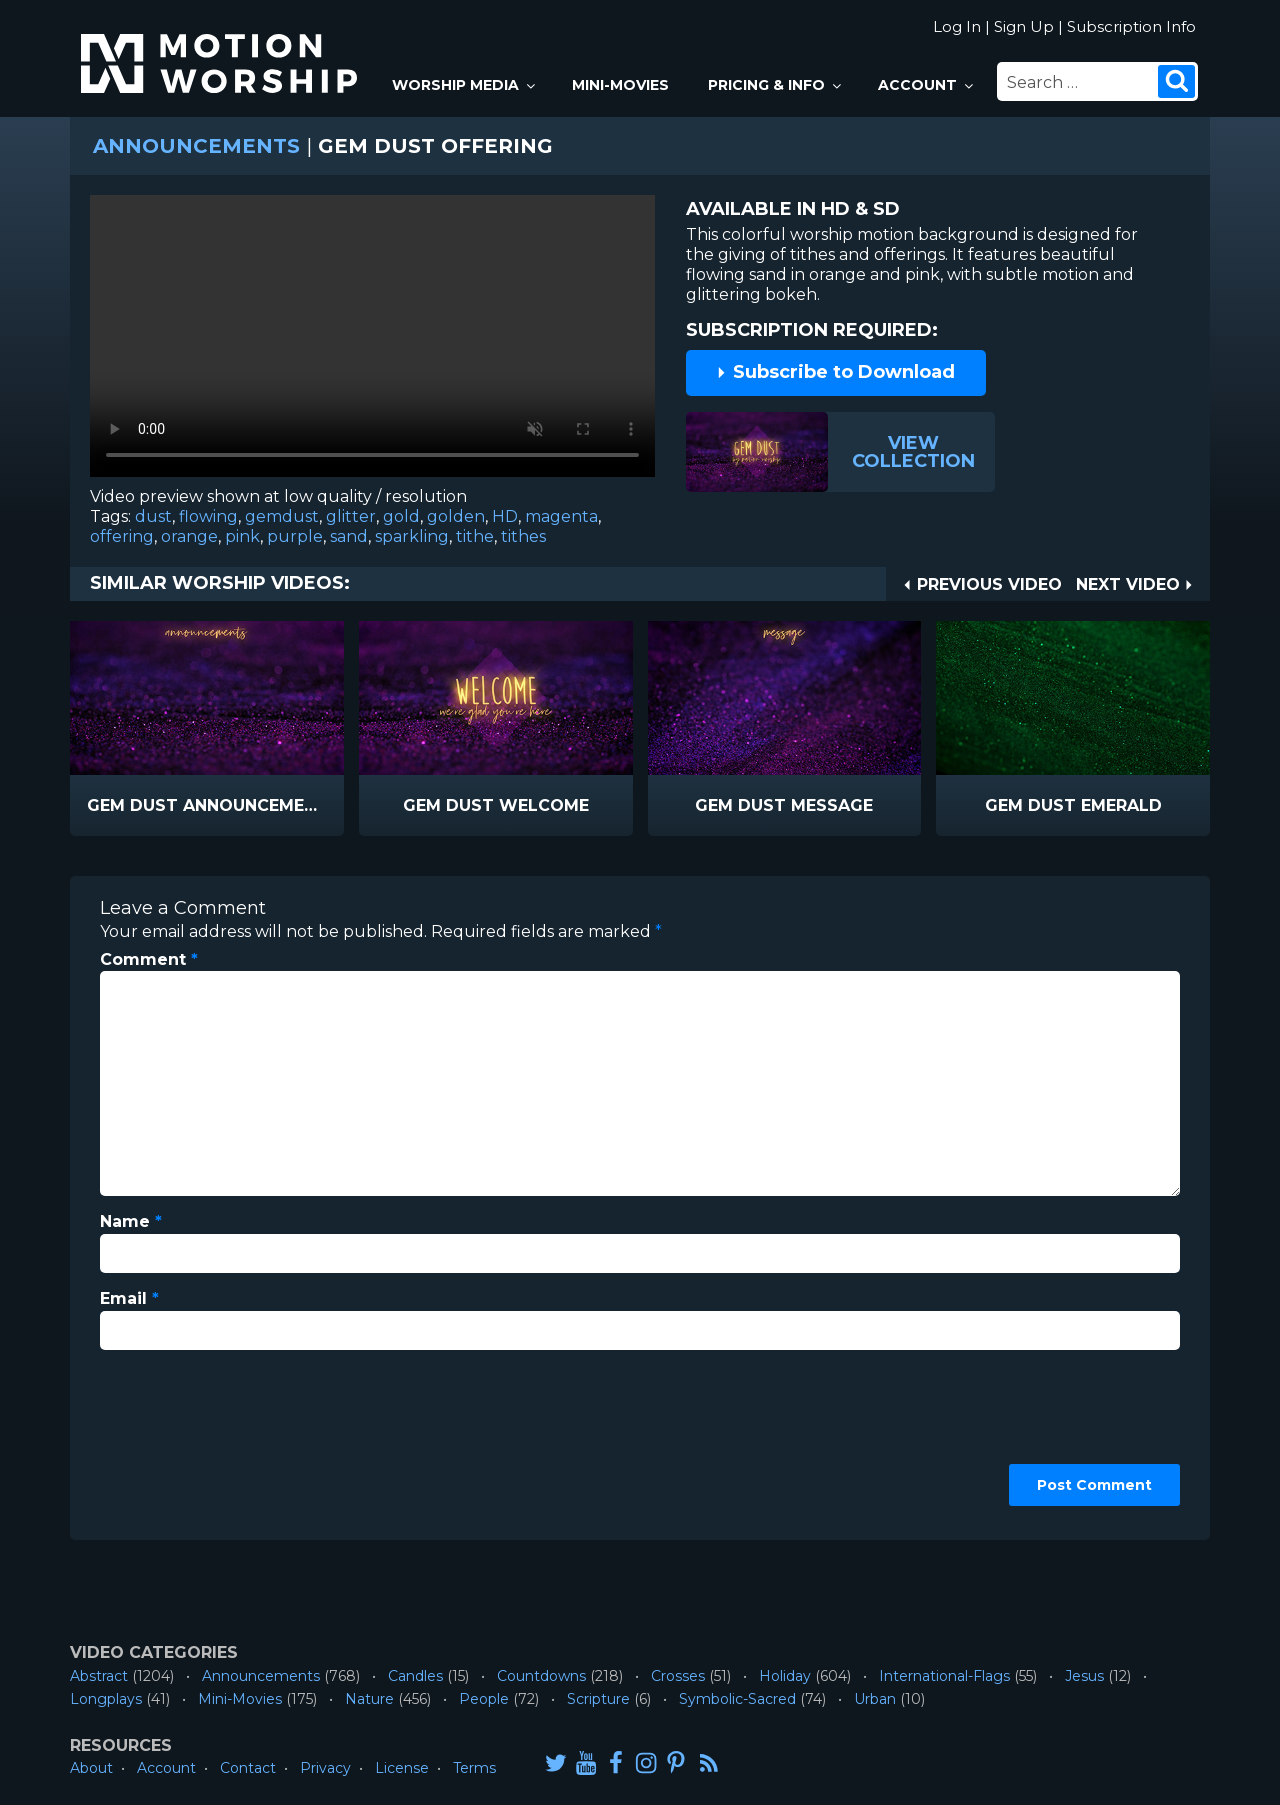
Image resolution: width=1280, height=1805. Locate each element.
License (402, 1768)
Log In (957, 26)
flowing (208, 516)
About (91, 1768)
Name (131, 1221)
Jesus (1084, 1676)
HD (505, 516)
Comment (149, 959)
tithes (523, 536)
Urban (875, 1699)
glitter (351, 516)
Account (927, 85)
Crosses (678, 1676)
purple (295, 536)
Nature (369, 1699)
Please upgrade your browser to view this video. (372, 341)
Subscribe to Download (835, 372)
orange (189, 536)
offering (122, 536)
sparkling (412, 536)
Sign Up (1024, 26)
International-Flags (944, 1676)
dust (153, 516)
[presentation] (182, 1438)
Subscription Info (1131, 26)
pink (242, 536)
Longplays (106, 1699)
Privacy (325, 1768)
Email (129, 1298)
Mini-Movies (620, 85)
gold (401, 516)
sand (349, 536)
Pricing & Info (776, 85)
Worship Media (465, 85)
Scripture (598, 1699)
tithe (475, 536)
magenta (561, 516)
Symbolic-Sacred (737, 1699)
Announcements (196, 146)
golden (456, 516)
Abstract (99, 1676)
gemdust (282, 516)
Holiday (785, 1676)
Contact (248, 1768)
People (484, 1699)
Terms (474, 1768)
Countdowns (541, 1676)
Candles (415, 1676)
